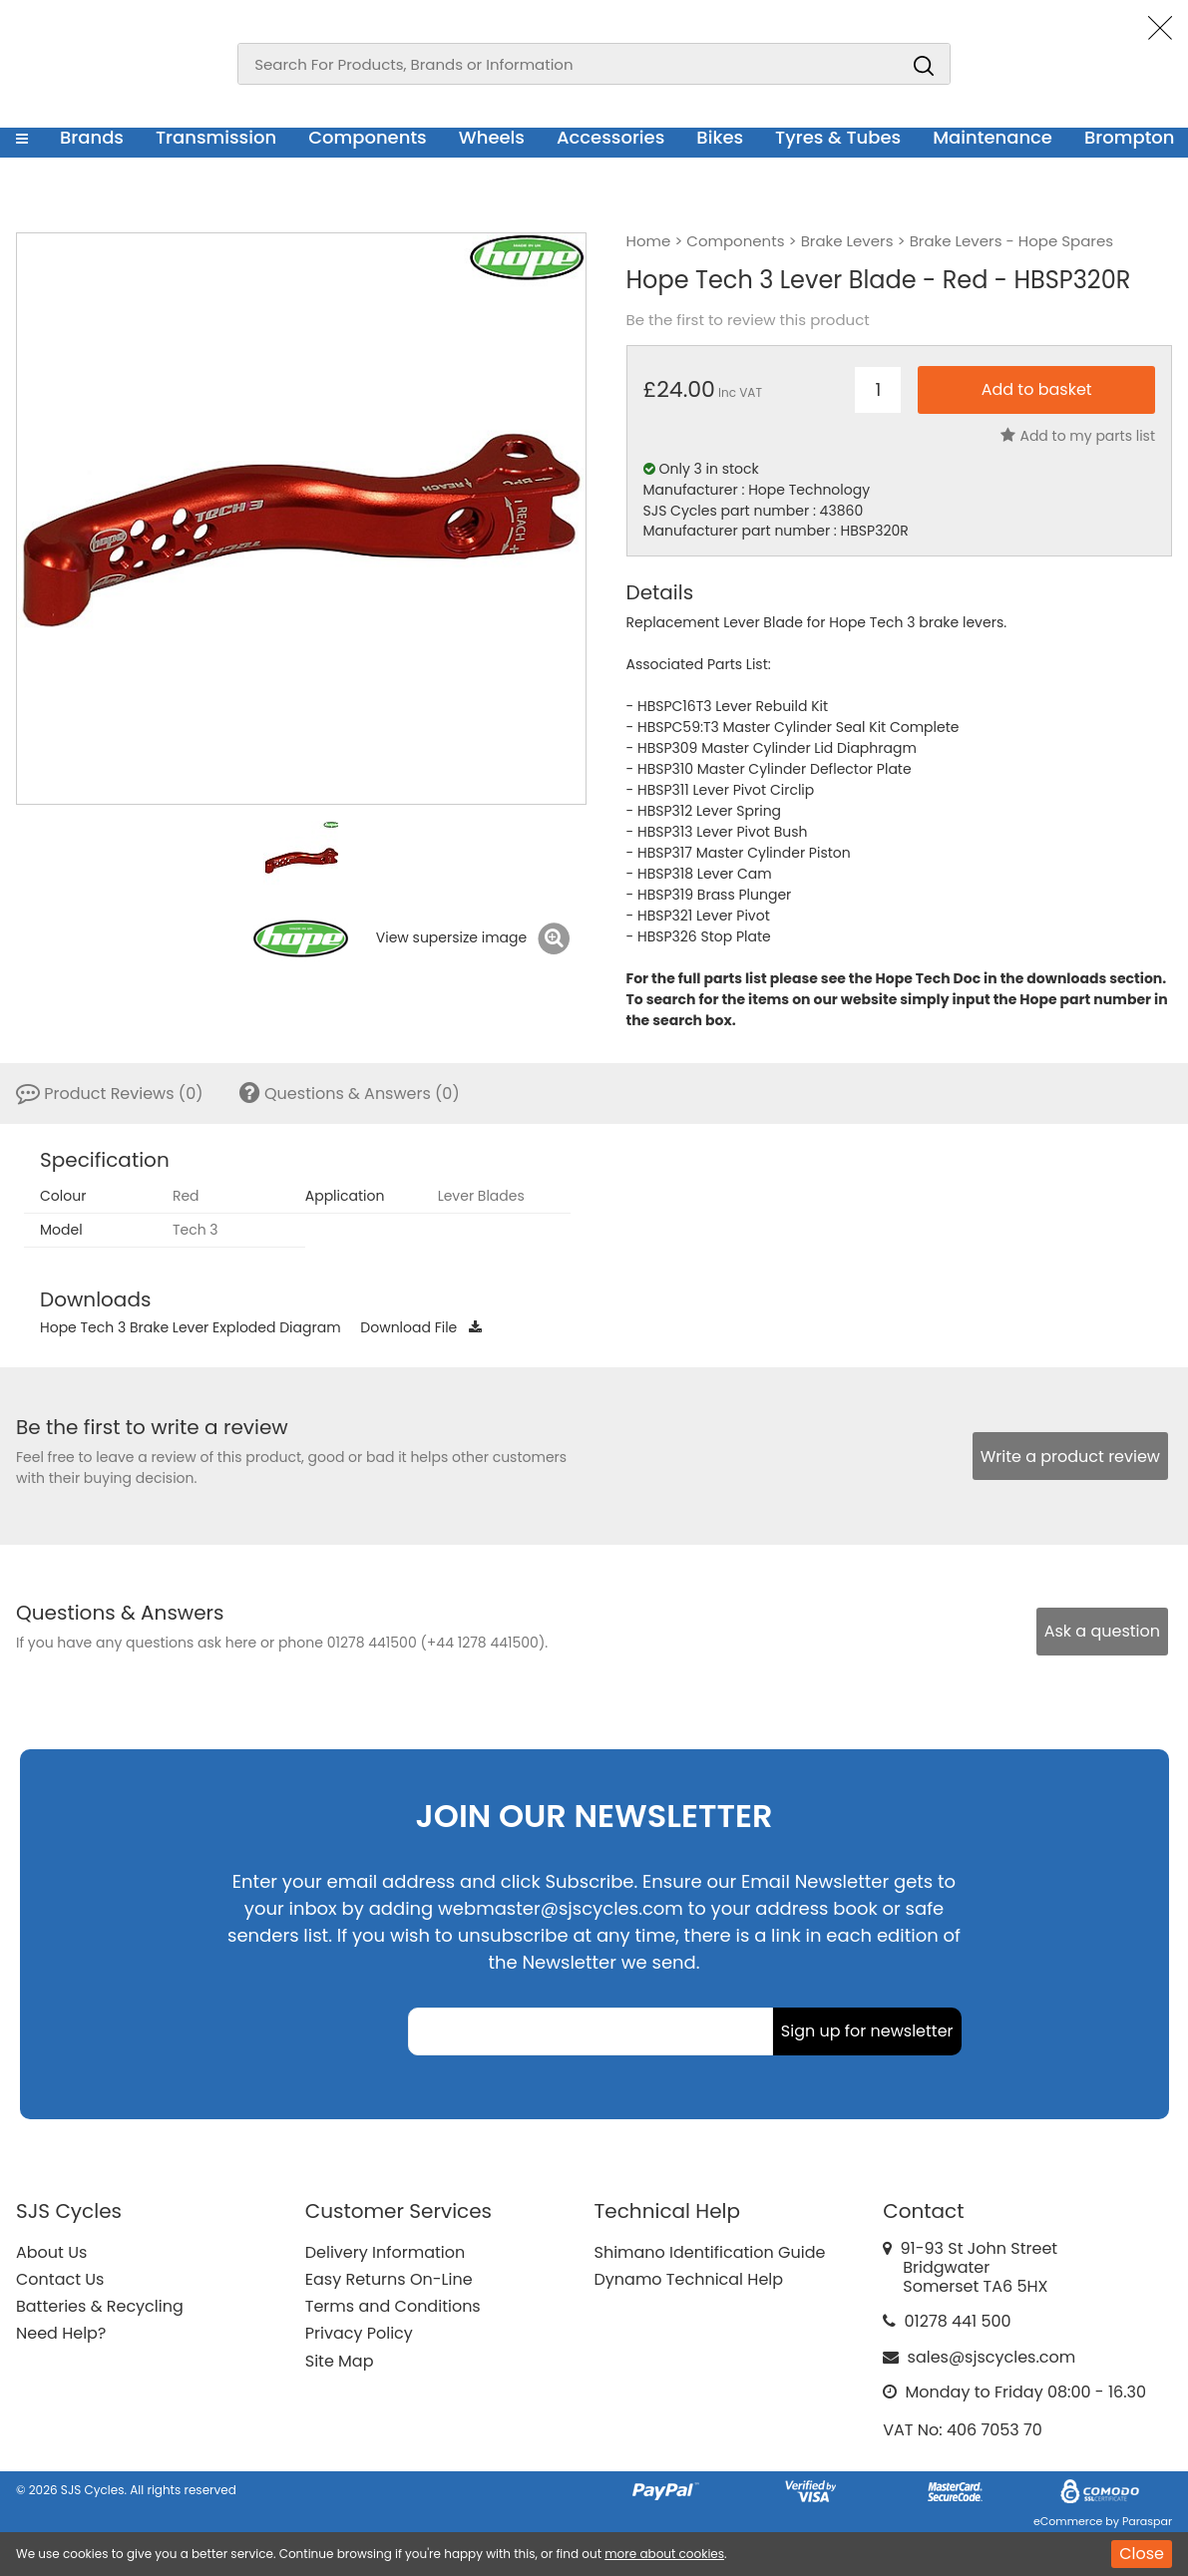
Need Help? (61, 2333)
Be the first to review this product (748, 320)
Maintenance (992, 137)
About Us (51, 2252)
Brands (92, 137)
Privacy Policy (359, 2333)
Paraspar (1147, 2521)
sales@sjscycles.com (992, 2357)
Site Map (339, 2361)
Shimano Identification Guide (710, 2252)
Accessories (610, 137)
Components (367, 137)
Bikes (719, 137)
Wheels (492, 137)
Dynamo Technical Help (689, 2279)
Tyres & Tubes (838, 137)
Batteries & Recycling (100, 2306)
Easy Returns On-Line (389, 2279)
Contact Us (60, 2279)
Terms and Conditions (393, 2306)
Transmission (216, 137)
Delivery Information (385, 2252)
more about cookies (664, 2553)
